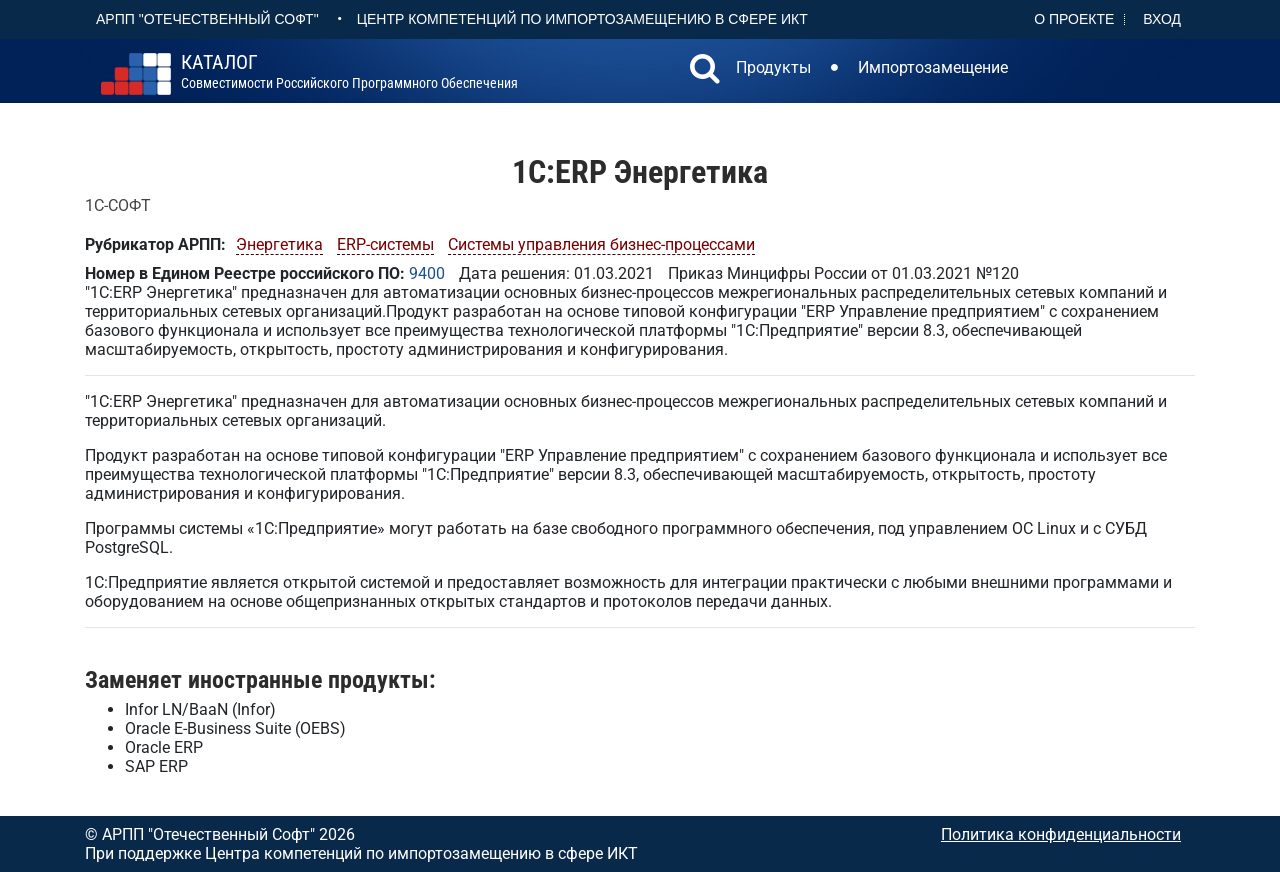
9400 (427, 273)
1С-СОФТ (118, 205)
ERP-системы (385, 244)
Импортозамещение (933, 67)
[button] (705, 71)
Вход (1162, 19)
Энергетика (279, 244)
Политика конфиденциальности (1061, 834)
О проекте (1074, 19)
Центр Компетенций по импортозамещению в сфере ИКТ (582, 19)
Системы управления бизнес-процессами (601, 244)
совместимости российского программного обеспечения (349, 72)
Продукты (773, 67)
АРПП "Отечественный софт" (207, 19)
